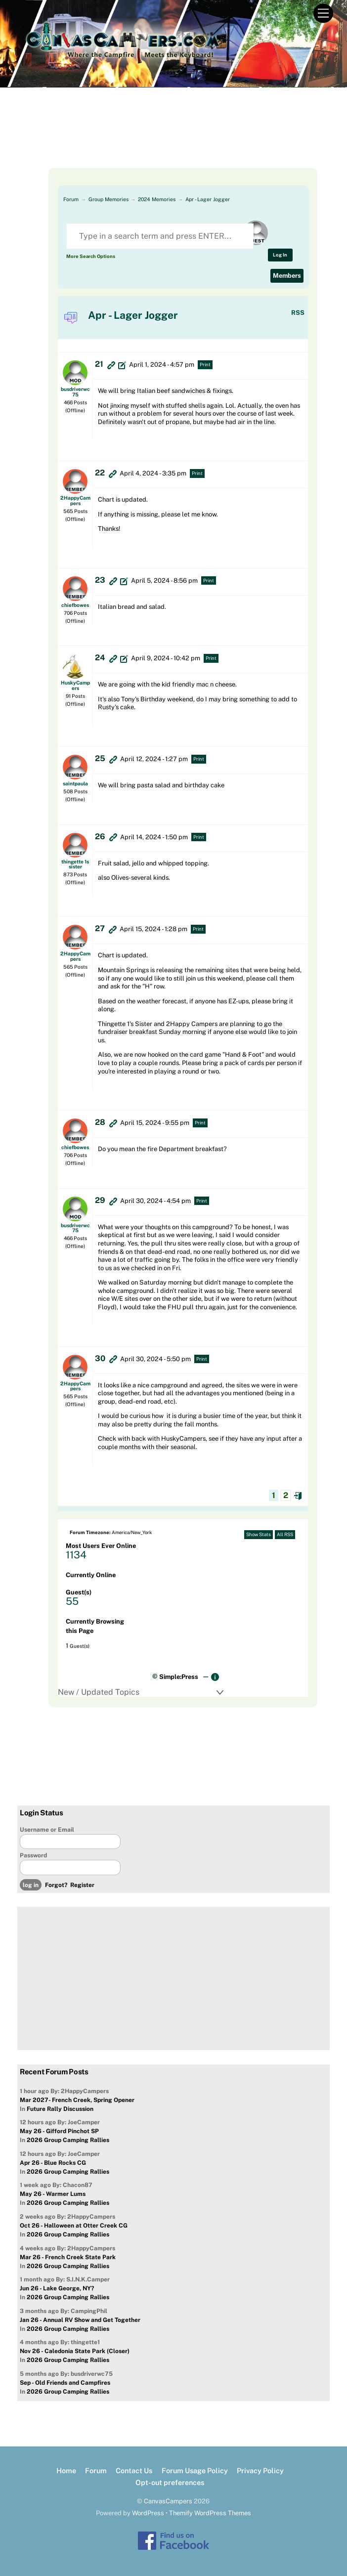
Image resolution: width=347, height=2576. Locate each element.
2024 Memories (156, 199)
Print (205, 364)
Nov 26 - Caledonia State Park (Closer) (75, 2351)
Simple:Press (178, 1676)
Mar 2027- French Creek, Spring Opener (77, 2100)
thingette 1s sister (75, 864)
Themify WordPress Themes (210, 2513)
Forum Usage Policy (195, 2470)
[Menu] (323, 13)
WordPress (148, 2513)
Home (66, 2470)
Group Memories (108, 199)
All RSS (285, 1534)
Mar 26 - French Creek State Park (68, 2257)
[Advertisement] (173, 143)
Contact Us (134, 2470)
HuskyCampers (75, 685)
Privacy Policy (260, 2470)
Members (287, 275)
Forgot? (56, 1885)
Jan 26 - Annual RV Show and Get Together (80, 2320)
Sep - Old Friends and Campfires (65, 2382)
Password (33, 1855)
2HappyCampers (75, 500)
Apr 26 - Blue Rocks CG (53, 2162)
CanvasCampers (168, 2501)
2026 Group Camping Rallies (68, 2140)
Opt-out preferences (169, 2482)
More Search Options (90, 256)
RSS (297, 312)
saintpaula (75, 783)
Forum (71, 199)
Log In (280, 255)
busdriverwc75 (75, 391)
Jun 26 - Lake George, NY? (57, 2288)
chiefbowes (75, 605)
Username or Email (47, 1829)
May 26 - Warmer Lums (53, 2193)
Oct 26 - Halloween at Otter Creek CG (74, 2225)
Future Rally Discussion (60, 2108)
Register (82, 1885)
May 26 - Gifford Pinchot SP (59, 2131)
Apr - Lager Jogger (207, 199)
